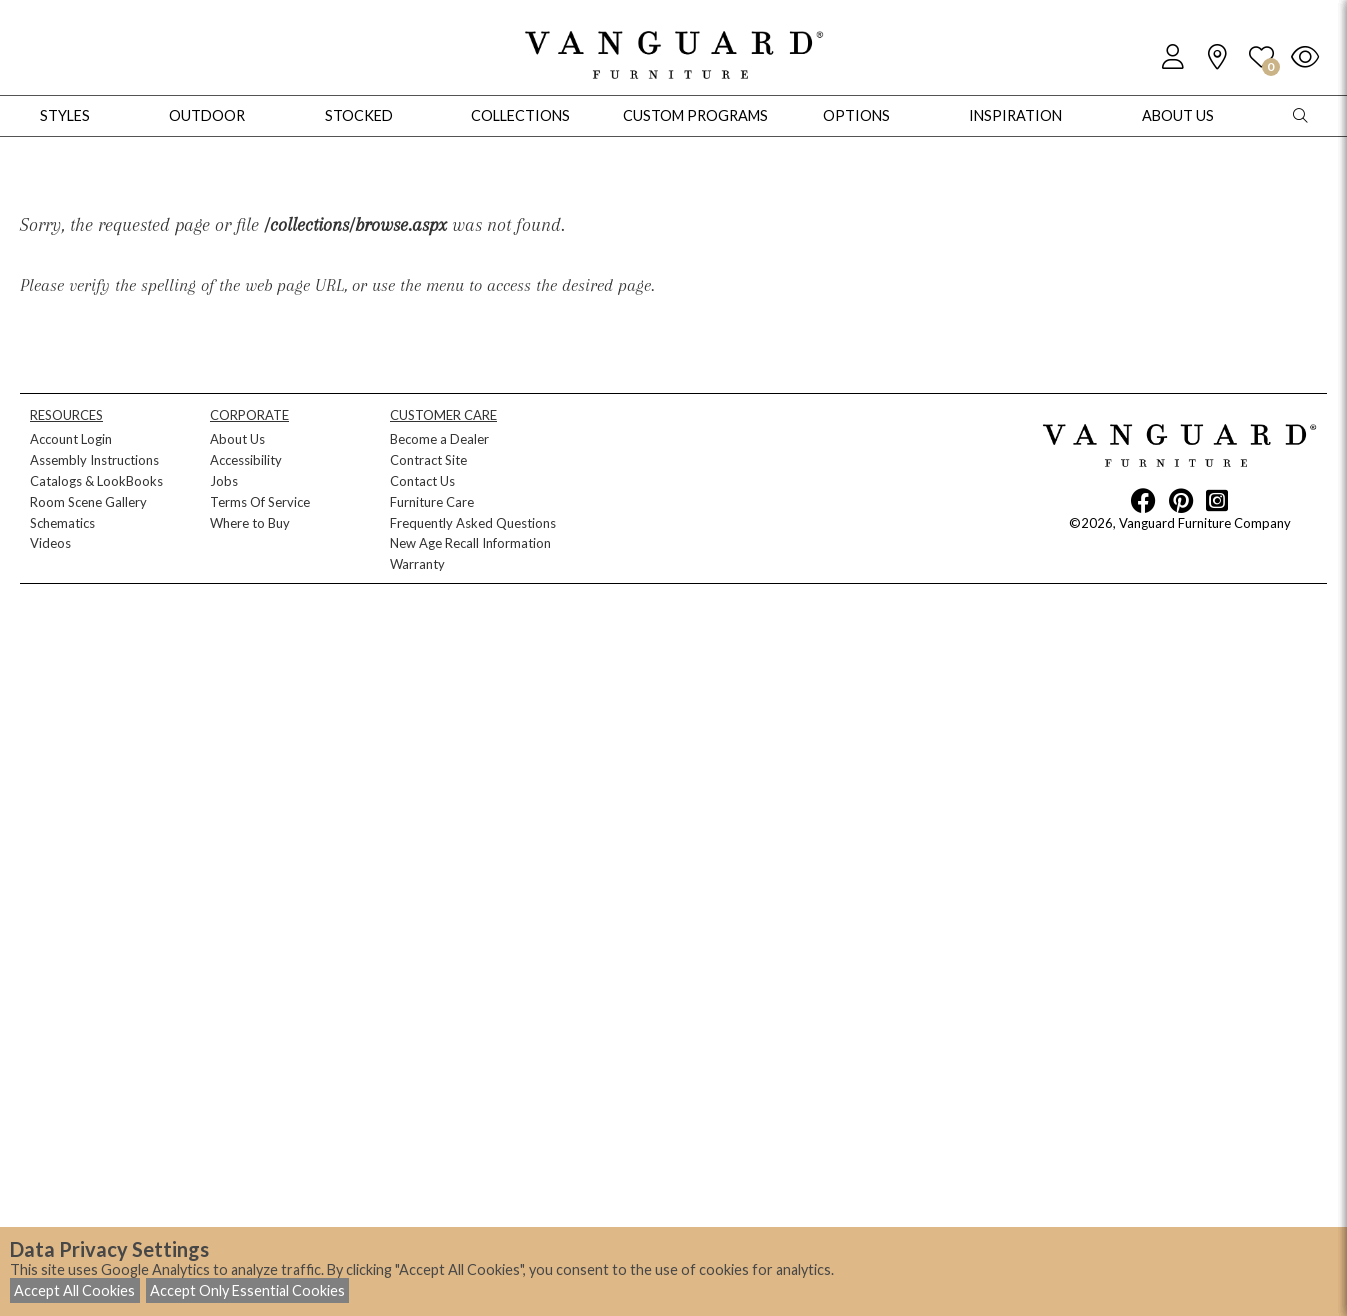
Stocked (359, 115)
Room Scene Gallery (88, 502)
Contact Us (422, 481)
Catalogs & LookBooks (96, 481)
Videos (50, 543)
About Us (237, 439)
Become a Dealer (439, 439)
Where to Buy (250, 523)
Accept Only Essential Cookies (247, 1290)
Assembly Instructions (94, 460)
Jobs (224, 481)
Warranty (417, 564)
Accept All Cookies (74, 1290)
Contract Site (428, 460)
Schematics (62, 523)
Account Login (71, 439)
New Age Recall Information (470, 543)
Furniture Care (432, 502)
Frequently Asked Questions (473, 523)
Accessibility (246, 460)
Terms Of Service (260, 502)
